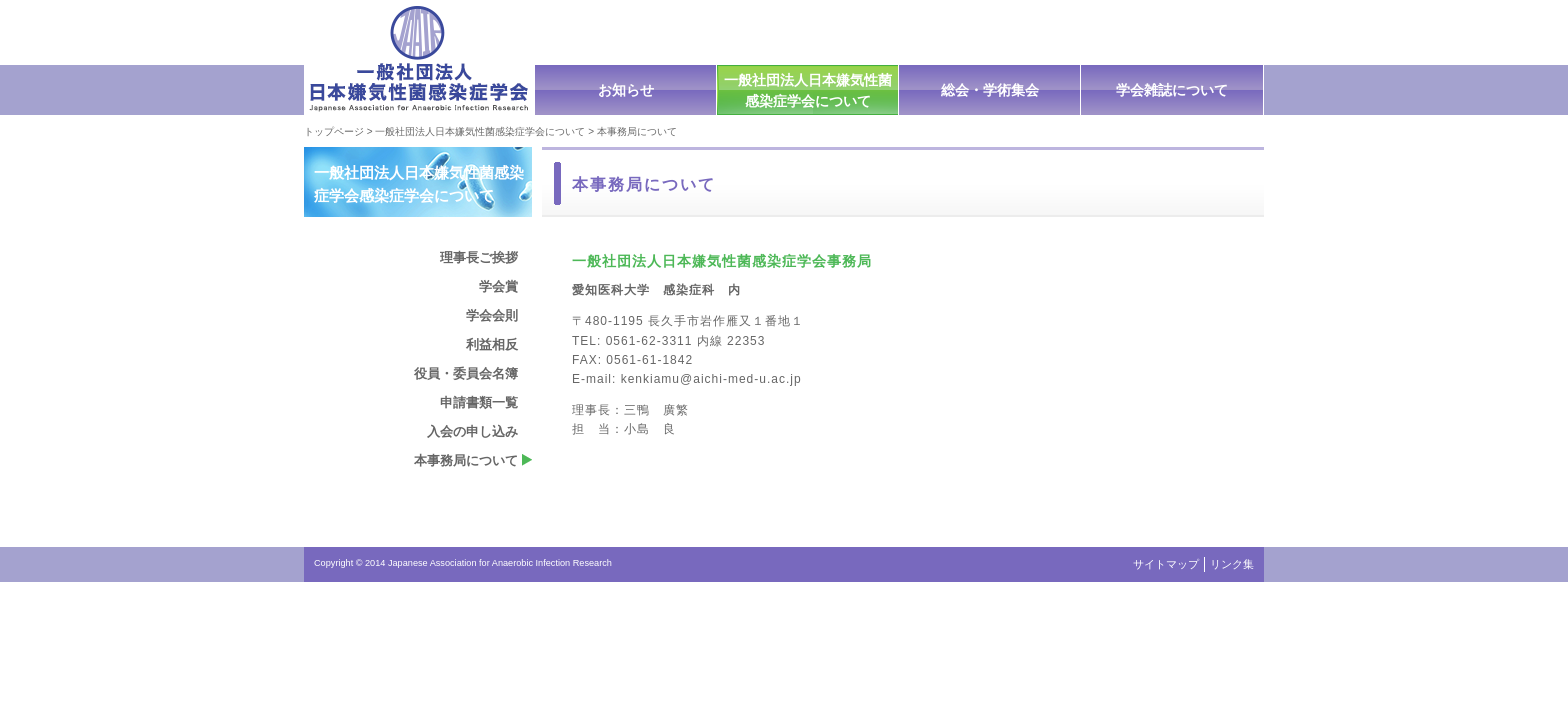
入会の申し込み (472, 431)
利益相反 (492, 344)
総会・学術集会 (990, 90)
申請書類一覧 (479, 402)
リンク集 (1232, 564)
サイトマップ (1166, 564)
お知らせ (626, 90)
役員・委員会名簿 (466, 373)
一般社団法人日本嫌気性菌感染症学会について (808, 90)
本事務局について (466, 460)
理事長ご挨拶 (479, 257)
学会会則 (492, 315)
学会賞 (498, 286)
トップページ (334, 131)
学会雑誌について (1172, 90)
